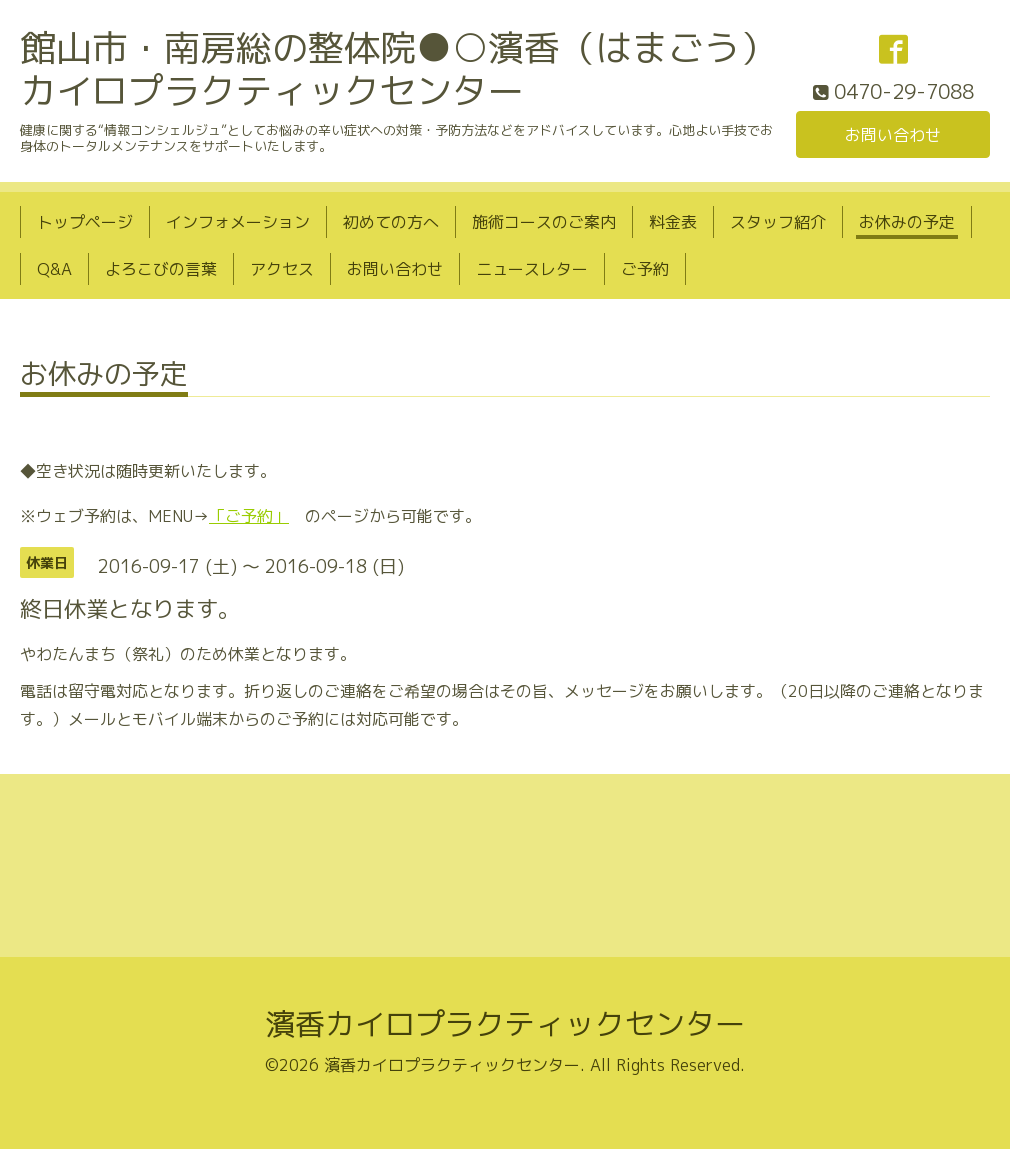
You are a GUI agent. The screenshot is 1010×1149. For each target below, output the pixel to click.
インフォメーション (238, 222)
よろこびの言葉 (161, 269)
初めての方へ (391, 222)
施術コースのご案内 (544, 222)
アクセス (282, 269)
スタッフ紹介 (778, 222)
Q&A (54, 269)
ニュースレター (532, 269)
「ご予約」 (249, 516)
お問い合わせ (893, 135)
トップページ (85, 222)
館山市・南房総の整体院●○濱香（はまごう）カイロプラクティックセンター (398, 69)
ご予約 (645, 269)
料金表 (673, 222)
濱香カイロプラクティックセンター (505, 1024)
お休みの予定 (907, 222)
